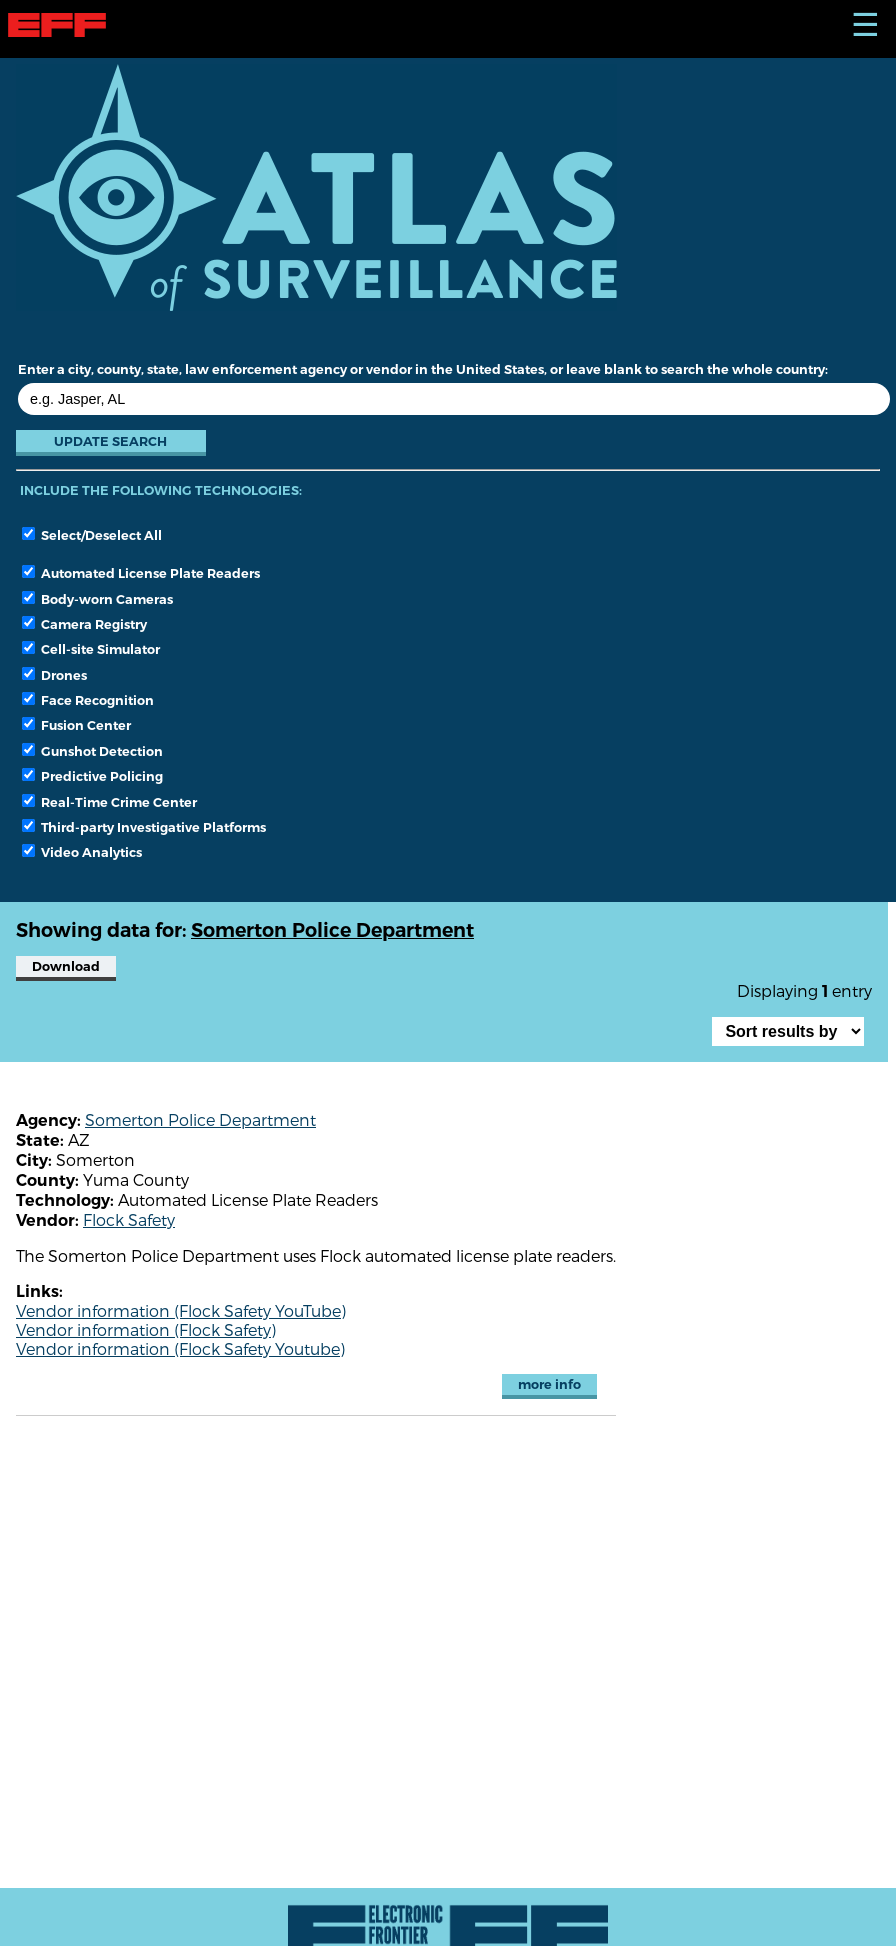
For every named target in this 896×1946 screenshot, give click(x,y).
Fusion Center (76, 725)
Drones (54, 675)
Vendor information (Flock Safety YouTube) (181, 1310)
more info (549, 1384)
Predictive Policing (92, 776)
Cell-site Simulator (91, 649)
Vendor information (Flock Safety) (146, 1329)
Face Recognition (88, 700)
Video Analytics (82, 852)
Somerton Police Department (200, 1119)
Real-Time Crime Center (109, 802)
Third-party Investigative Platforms (144, 827)
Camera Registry (84, 624)
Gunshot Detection (92, 751)
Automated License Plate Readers (141, 573)
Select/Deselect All (92, 535)
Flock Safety (129, 1219)
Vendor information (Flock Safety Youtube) (180, 1348)
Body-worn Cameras (97, 599)
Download (66, 966)
